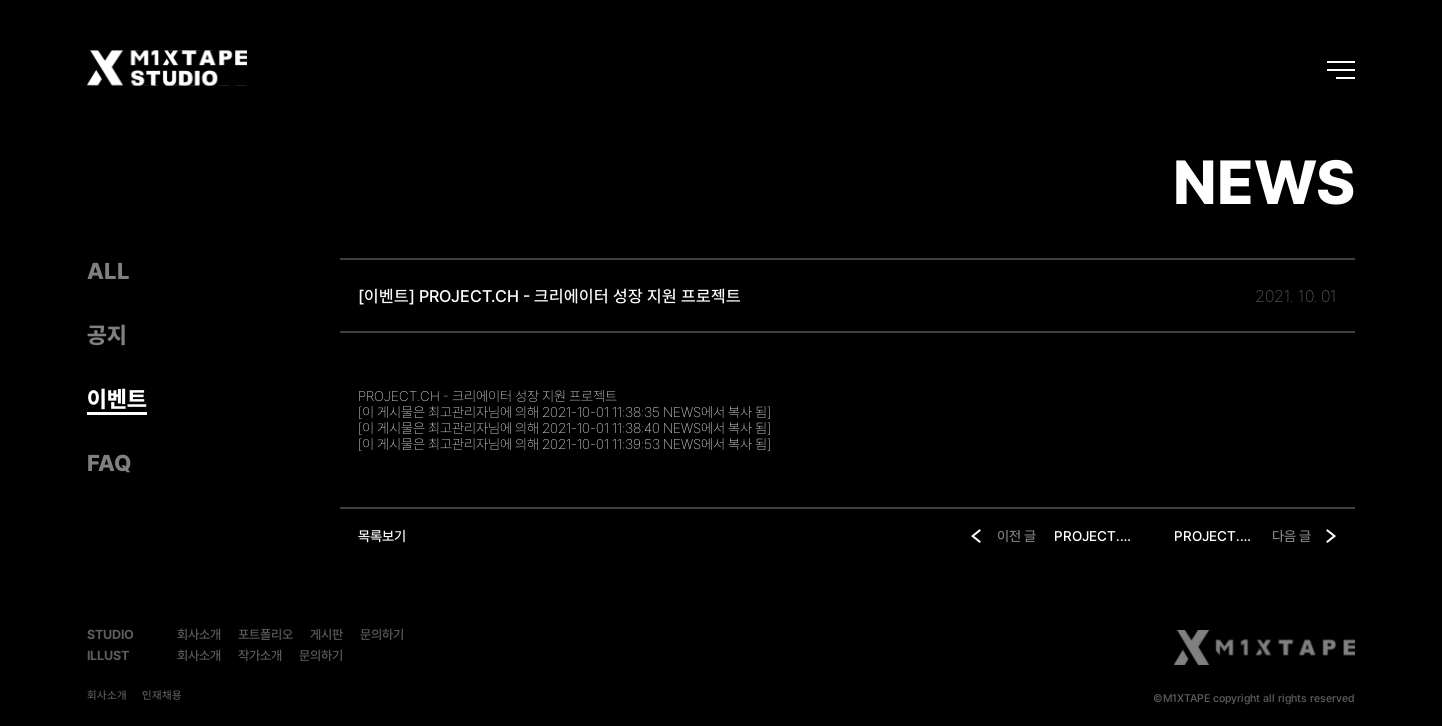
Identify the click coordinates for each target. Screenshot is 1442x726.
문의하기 (382, 634)
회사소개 (199, 634)
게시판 (326, 634)
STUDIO (110, 634)
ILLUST (108, 655)
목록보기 (382, 536)
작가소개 (260, 655)
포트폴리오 (265, 634)
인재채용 (162, 695)
